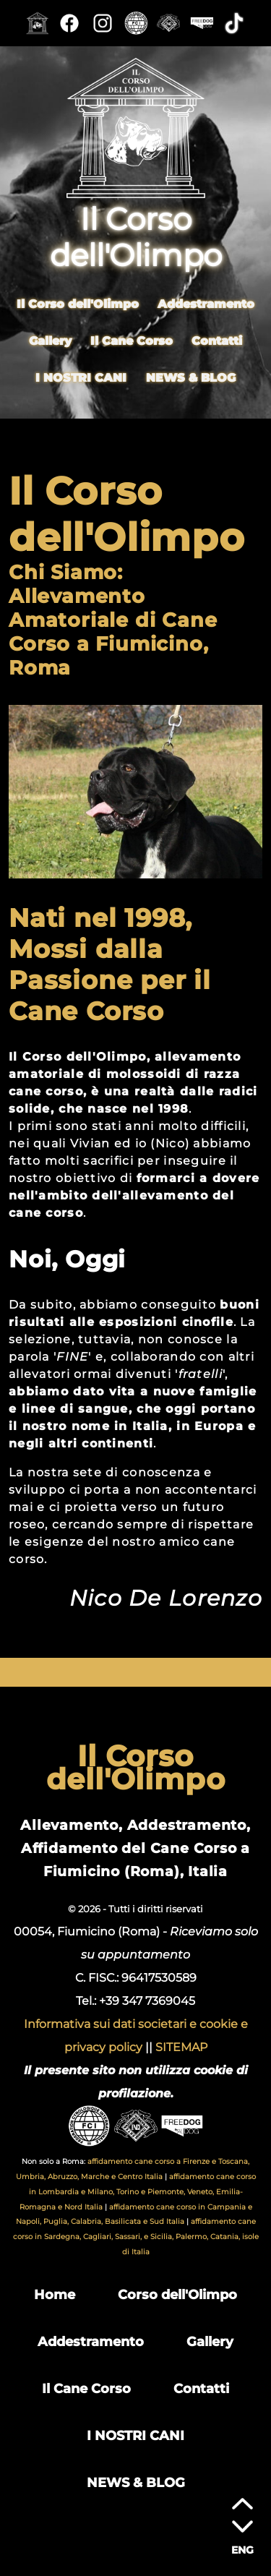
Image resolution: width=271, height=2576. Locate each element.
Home (54, 2294)
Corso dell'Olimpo (177, 2294)
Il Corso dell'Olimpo (78, 303)
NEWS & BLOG (191, 377)
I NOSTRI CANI (80, 377)
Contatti (217, 340)
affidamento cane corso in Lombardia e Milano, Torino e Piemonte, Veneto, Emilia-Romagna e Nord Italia (138, 2192)
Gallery (50, 340)
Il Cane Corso (131, 340)
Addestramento (206, 303)
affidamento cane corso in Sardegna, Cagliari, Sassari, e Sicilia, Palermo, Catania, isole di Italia (136, 2236)
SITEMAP (181, 2047)
